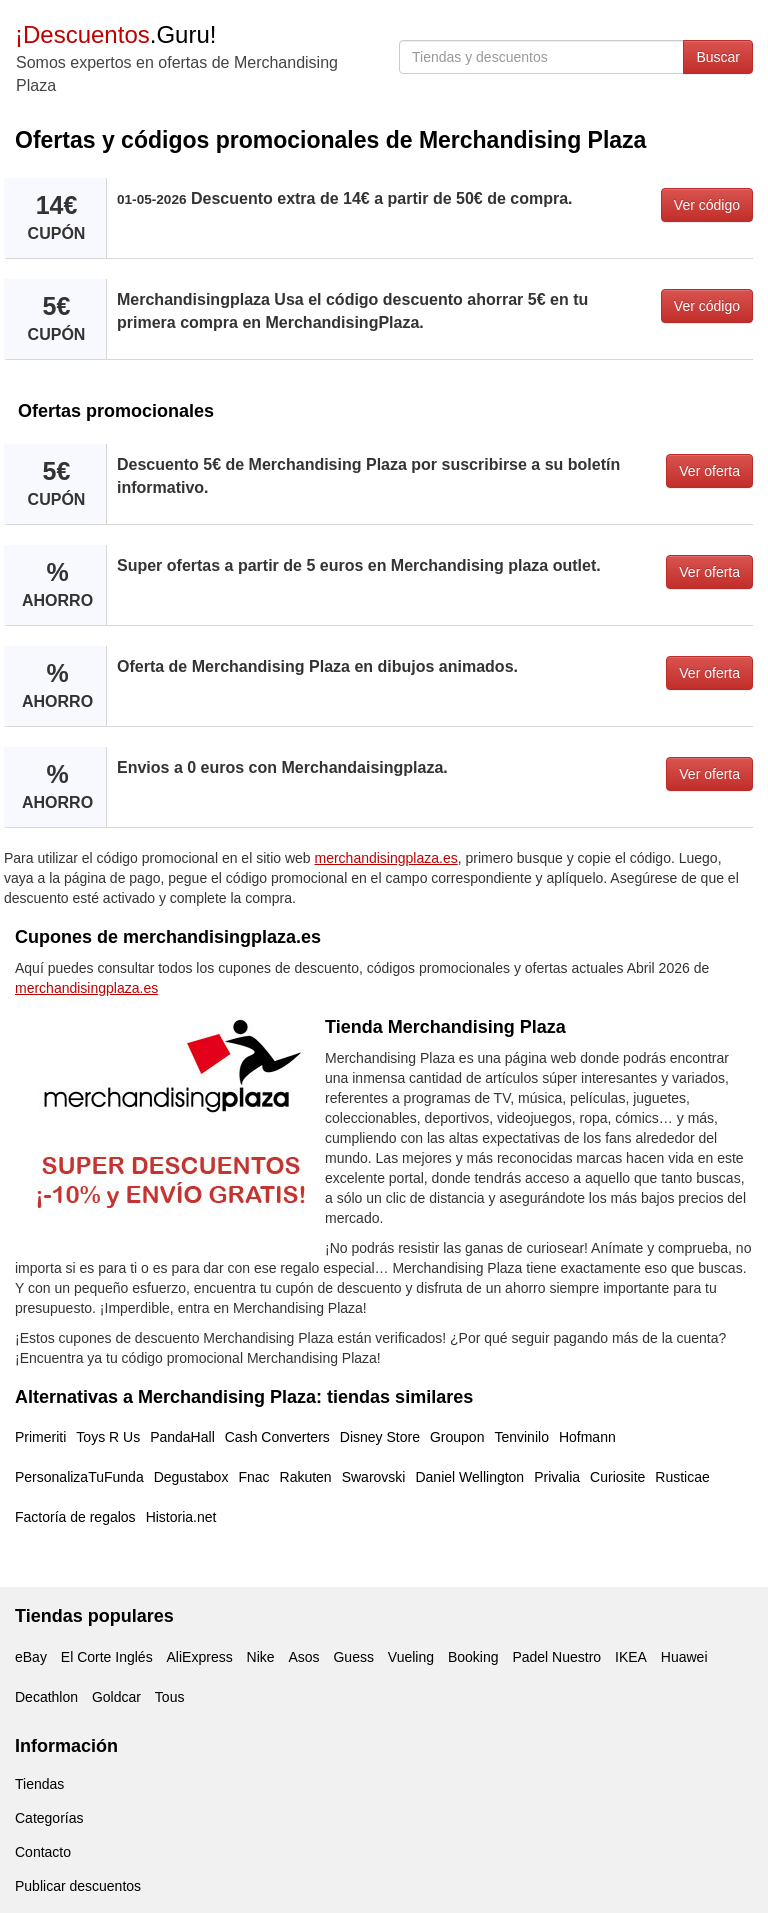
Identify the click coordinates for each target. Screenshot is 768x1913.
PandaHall (182, 1437)
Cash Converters (277, 1437)
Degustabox (191, 1477)
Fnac (253, 1477)
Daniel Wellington (469, 1477)
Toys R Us (108, 1437)
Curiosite (617, 1477)
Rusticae (682, 1477)
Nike (261, 1657)
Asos (303, 1657)
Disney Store (380, 1437)
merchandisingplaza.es (386, 858)
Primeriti (40, 1437)
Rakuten (306, 1477)
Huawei (684, 1657)
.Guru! (115, 34)
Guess (353, 1657)
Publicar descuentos (78, 1886)
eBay (31, 1657)
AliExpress (200, 1657)
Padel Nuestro (556, 1657)
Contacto (43, 1852)
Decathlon (46, 1697)
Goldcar (116, 1697)
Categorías (49, 1818)
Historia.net (181, 1517)
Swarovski (374, 1477)
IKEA (631, 1657)
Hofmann (587, 1437)
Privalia (557, 1477)
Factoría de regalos (75, 1517)
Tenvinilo (521, 1437)
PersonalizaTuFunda (79, 1477)
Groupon (457, 1437)
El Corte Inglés (107, 1657)
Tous (170, 1697)
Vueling (411, 1657)
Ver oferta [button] (709, 471)
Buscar (718, 57)
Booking (473, 1657)
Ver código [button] (707, 205)
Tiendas (39, 1784)
